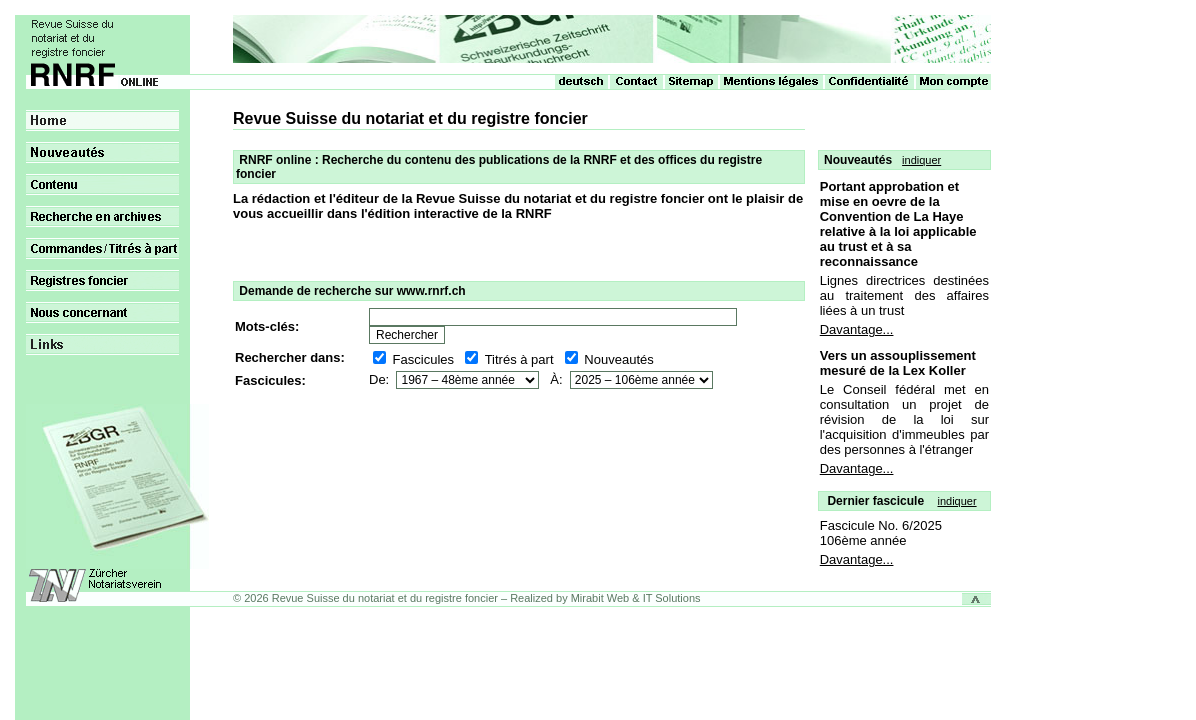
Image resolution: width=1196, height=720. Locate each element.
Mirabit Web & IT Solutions (636, 598)
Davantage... (857, 329)
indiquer (921, 160)
